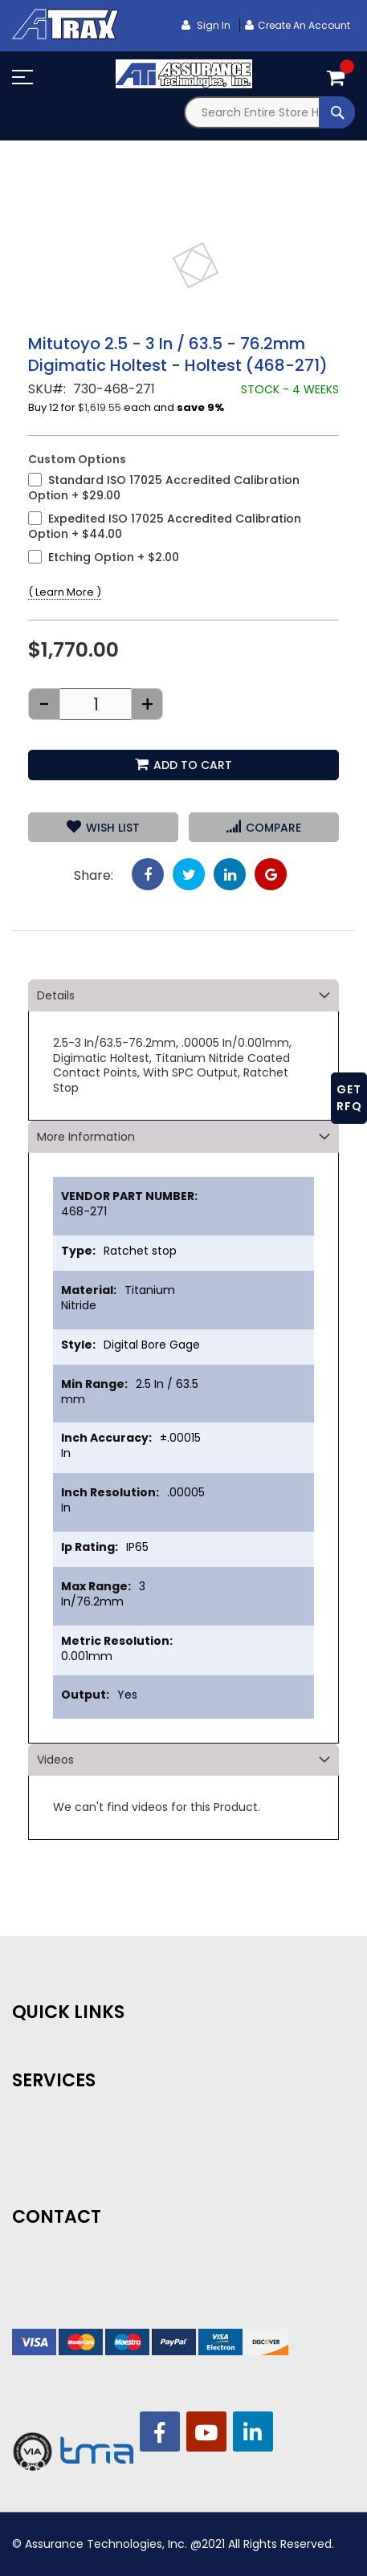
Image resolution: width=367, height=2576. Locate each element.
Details (56, 995)
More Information (86, 1137)
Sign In (212, 25)
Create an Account (304, 25)
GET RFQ (349, 1097)
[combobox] (270, 112)
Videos (55, 1760)
